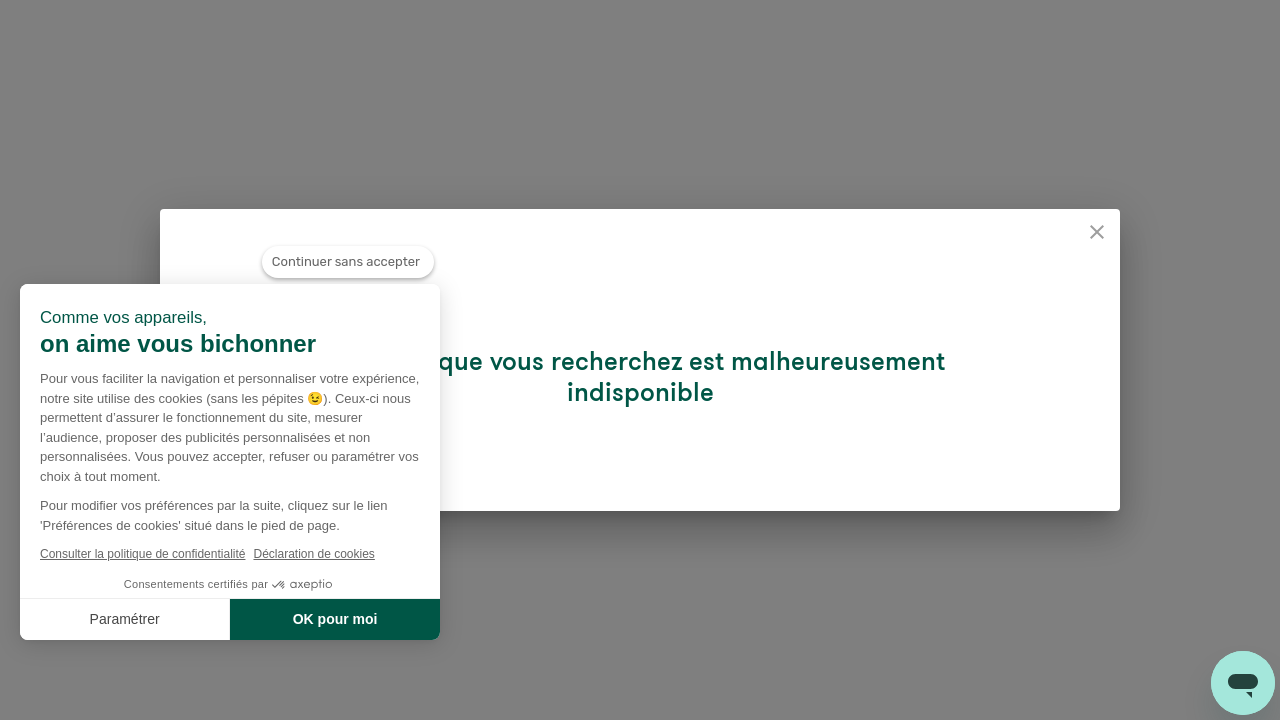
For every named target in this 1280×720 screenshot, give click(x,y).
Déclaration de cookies (313, 554)
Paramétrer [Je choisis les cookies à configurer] (125, 619)
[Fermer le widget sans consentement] (348, 262)
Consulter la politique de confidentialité (142, 554)
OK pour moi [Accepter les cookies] (335, 619)
